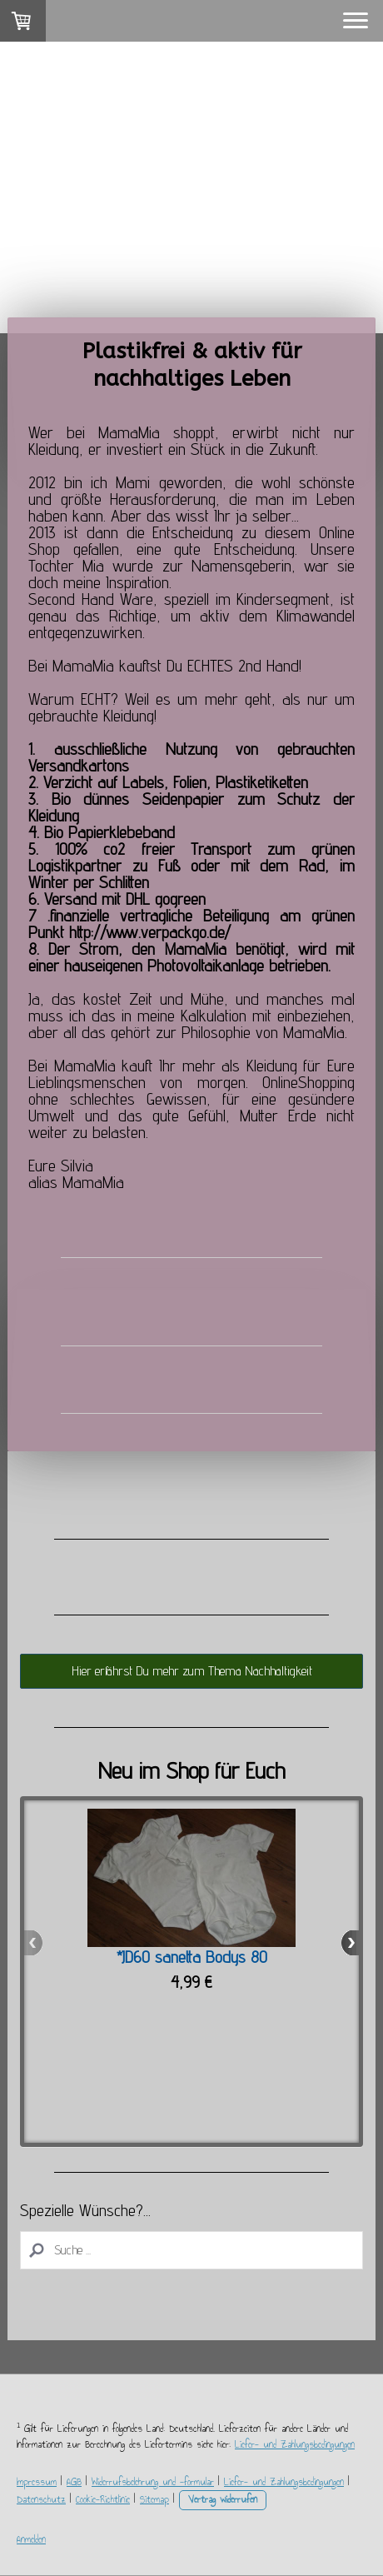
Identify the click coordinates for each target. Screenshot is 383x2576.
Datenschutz (41, 2499)
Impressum (37, 2481)
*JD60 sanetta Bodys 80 (192, 1957)
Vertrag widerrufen (222, 2499)
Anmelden (31, 2539)
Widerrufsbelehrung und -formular (153, 2481)
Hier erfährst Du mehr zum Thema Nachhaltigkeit (192, 1671)
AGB (74, 2481)
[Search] (191, 2250)
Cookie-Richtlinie (103, 2499)
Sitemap (154, 2499)
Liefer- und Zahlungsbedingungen (295, 2444)
